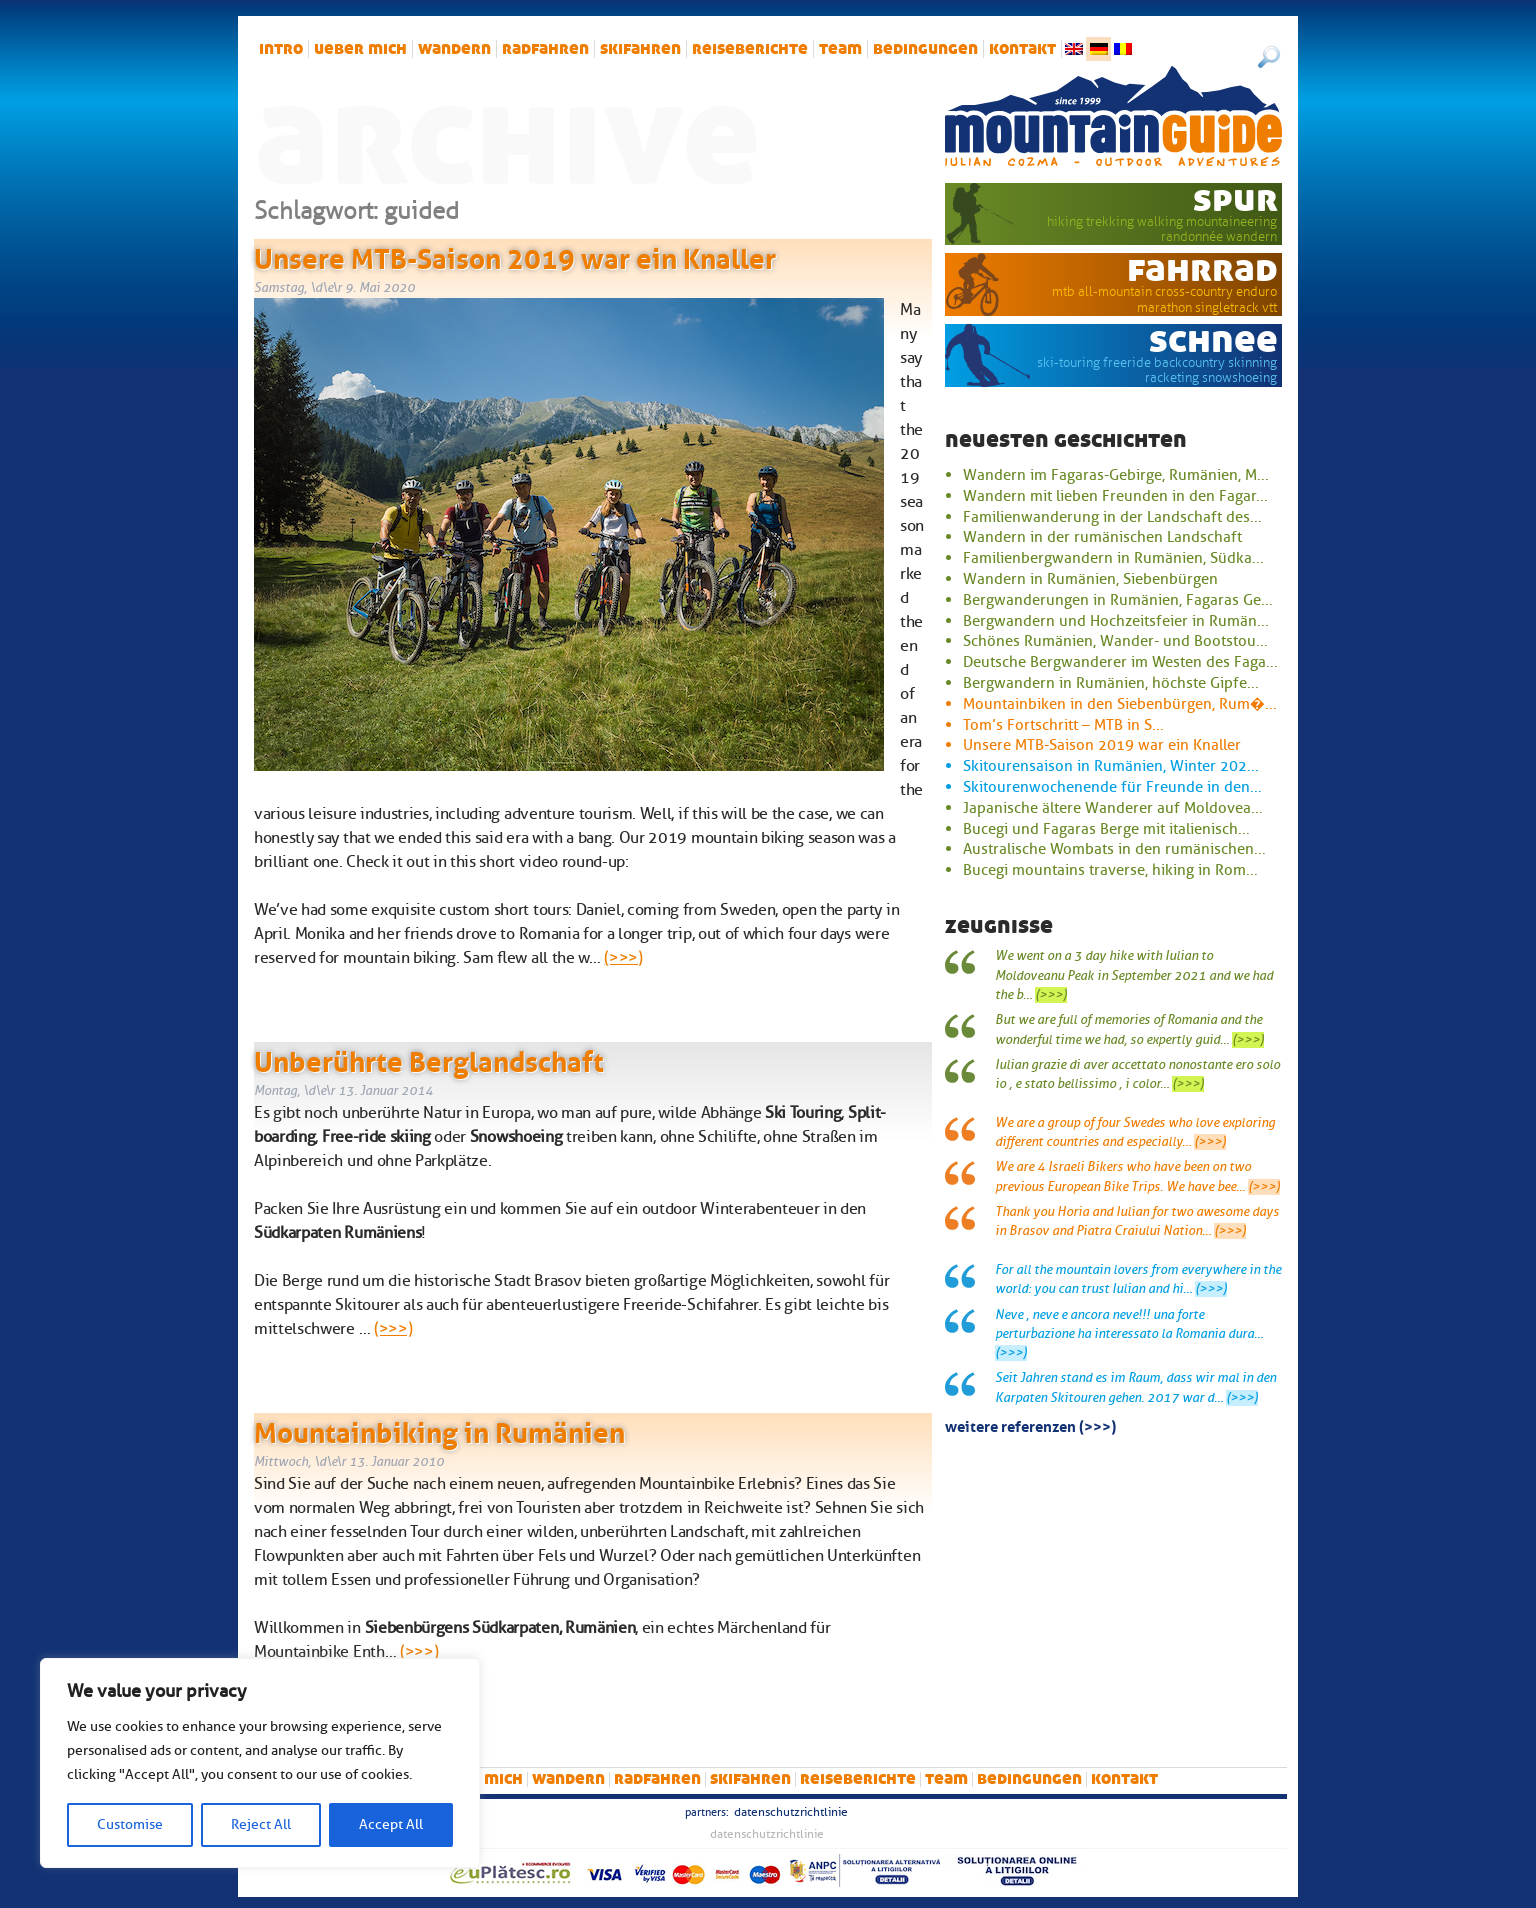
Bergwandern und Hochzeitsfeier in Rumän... (1116, 621)
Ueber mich (360, 49)
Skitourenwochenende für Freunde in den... (1112, 787)
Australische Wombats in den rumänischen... (1114, 849)
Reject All (261, 1824)
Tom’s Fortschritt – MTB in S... (1063, 725)
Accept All (391, 1824)
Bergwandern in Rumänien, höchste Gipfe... (1111, 683)
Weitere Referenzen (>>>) (1030, 1425)
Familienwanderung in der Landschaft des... (1112, 517)
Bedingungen (925, 49)
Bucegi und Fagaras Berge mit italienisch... (1106, 829)
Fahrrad (1202, 269)
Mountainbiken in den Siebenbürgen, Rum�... (1120, 704)
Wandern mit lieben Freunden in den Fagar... (1115, 496)
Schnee (1213, 340)
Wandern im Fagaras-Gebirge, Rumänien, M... (1116, 475)
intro (281, 49)
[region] (260, 1763)
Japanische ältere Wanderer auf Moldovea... (1113, 808)
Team (840, 49)
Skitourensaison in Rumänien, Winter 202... (1111, 766)
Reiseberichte (750, 49)
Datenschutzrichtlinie (791, 1812)
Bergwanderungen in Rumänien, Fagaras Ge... (1118, 600)
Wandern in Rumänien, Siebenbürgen (1090, 579)
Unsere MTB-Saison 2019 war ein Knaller (515, 255)
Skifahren (640, 49)
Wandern (454, 49)
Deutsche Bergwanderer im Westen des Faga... (1120, 662)
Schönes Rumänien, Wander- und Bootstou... (1115, 641)
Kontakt (1022, 49)
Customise (130, 1824)
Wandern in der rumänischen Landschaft (1102, 537)
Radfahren (545, 49)
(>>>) (623, 958)
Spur (1235, 199)
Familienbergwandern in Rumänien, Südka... (1113, 558)
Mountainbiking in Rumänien (439, 1429)
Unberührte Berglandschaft (429, 1058)
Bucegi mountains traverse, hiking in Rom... (1110, 870)
